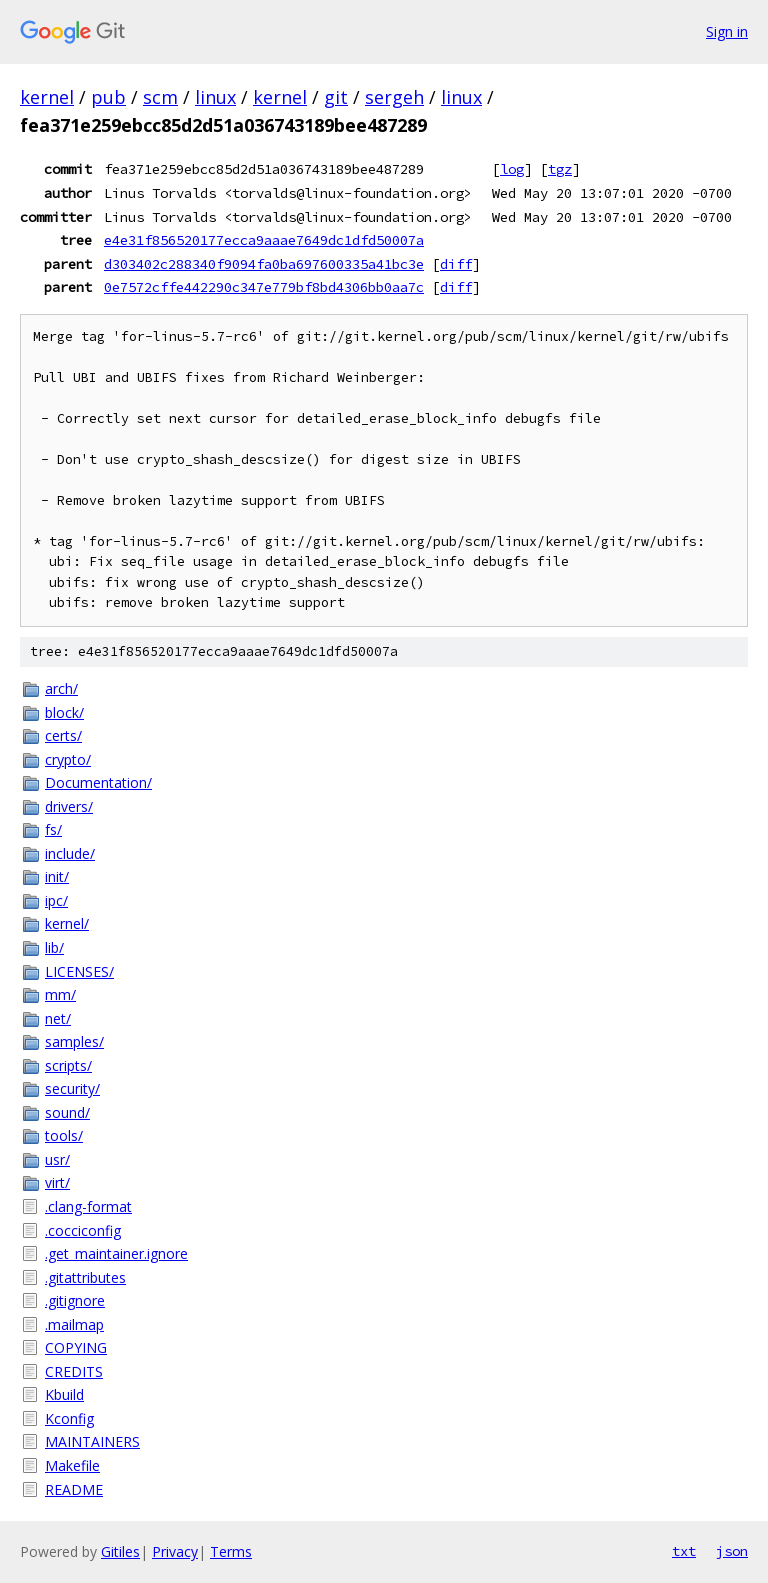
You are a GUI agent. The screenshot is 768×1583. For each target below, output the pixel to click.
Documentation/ (98, 782)
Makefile (72, 1465)
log (512, 169)
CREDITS (74, 1371)
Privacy (175, 1551)
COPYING (76, 1347)
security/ (72, 1088)
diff (456, 264)
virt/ (57, 1182)
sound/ (67, 1112)
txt (684, 1551)
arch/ (61, 688)
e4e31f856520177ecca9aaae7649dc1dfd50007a (264, 240)
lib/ (54, 947)
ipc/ (56, 900)
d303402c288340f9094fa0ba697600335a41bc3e (264, 264)
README (74, 1489)
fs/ (53, 829)
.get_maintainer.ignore (116, 1253)
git (336, 97)
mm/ (60, 994)
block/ (64, 712)
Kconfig (69, 1418)
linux (215, 97)
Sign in (727, 31)
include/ (70, 853)
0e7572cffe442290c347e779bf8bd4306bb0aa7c (264, 287)
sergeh (394, 97)
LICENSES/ (79, 971)
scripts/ (68, 1065)
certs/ (63, 735)
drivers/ (69, 806)
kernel (47, 97)
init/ (57, 876)
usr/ (57, 1159)
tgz (560, 169)
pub (108, 97)
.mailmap (74, 1324)
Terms (231, 1551)
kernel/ (67, 923)
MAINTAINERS (92, 1441)
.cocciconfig (83, 1230)
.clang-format (88, 1206)
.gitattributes (85, 1277)
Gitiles (120, 1551)
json (732, 1551)
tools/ (64, 1135)
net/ (58, 1018)
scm (160, 97)
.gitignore (75, 1300)
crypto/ (68, 759)
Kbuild (64, 1394)
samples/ (74, 1041)
